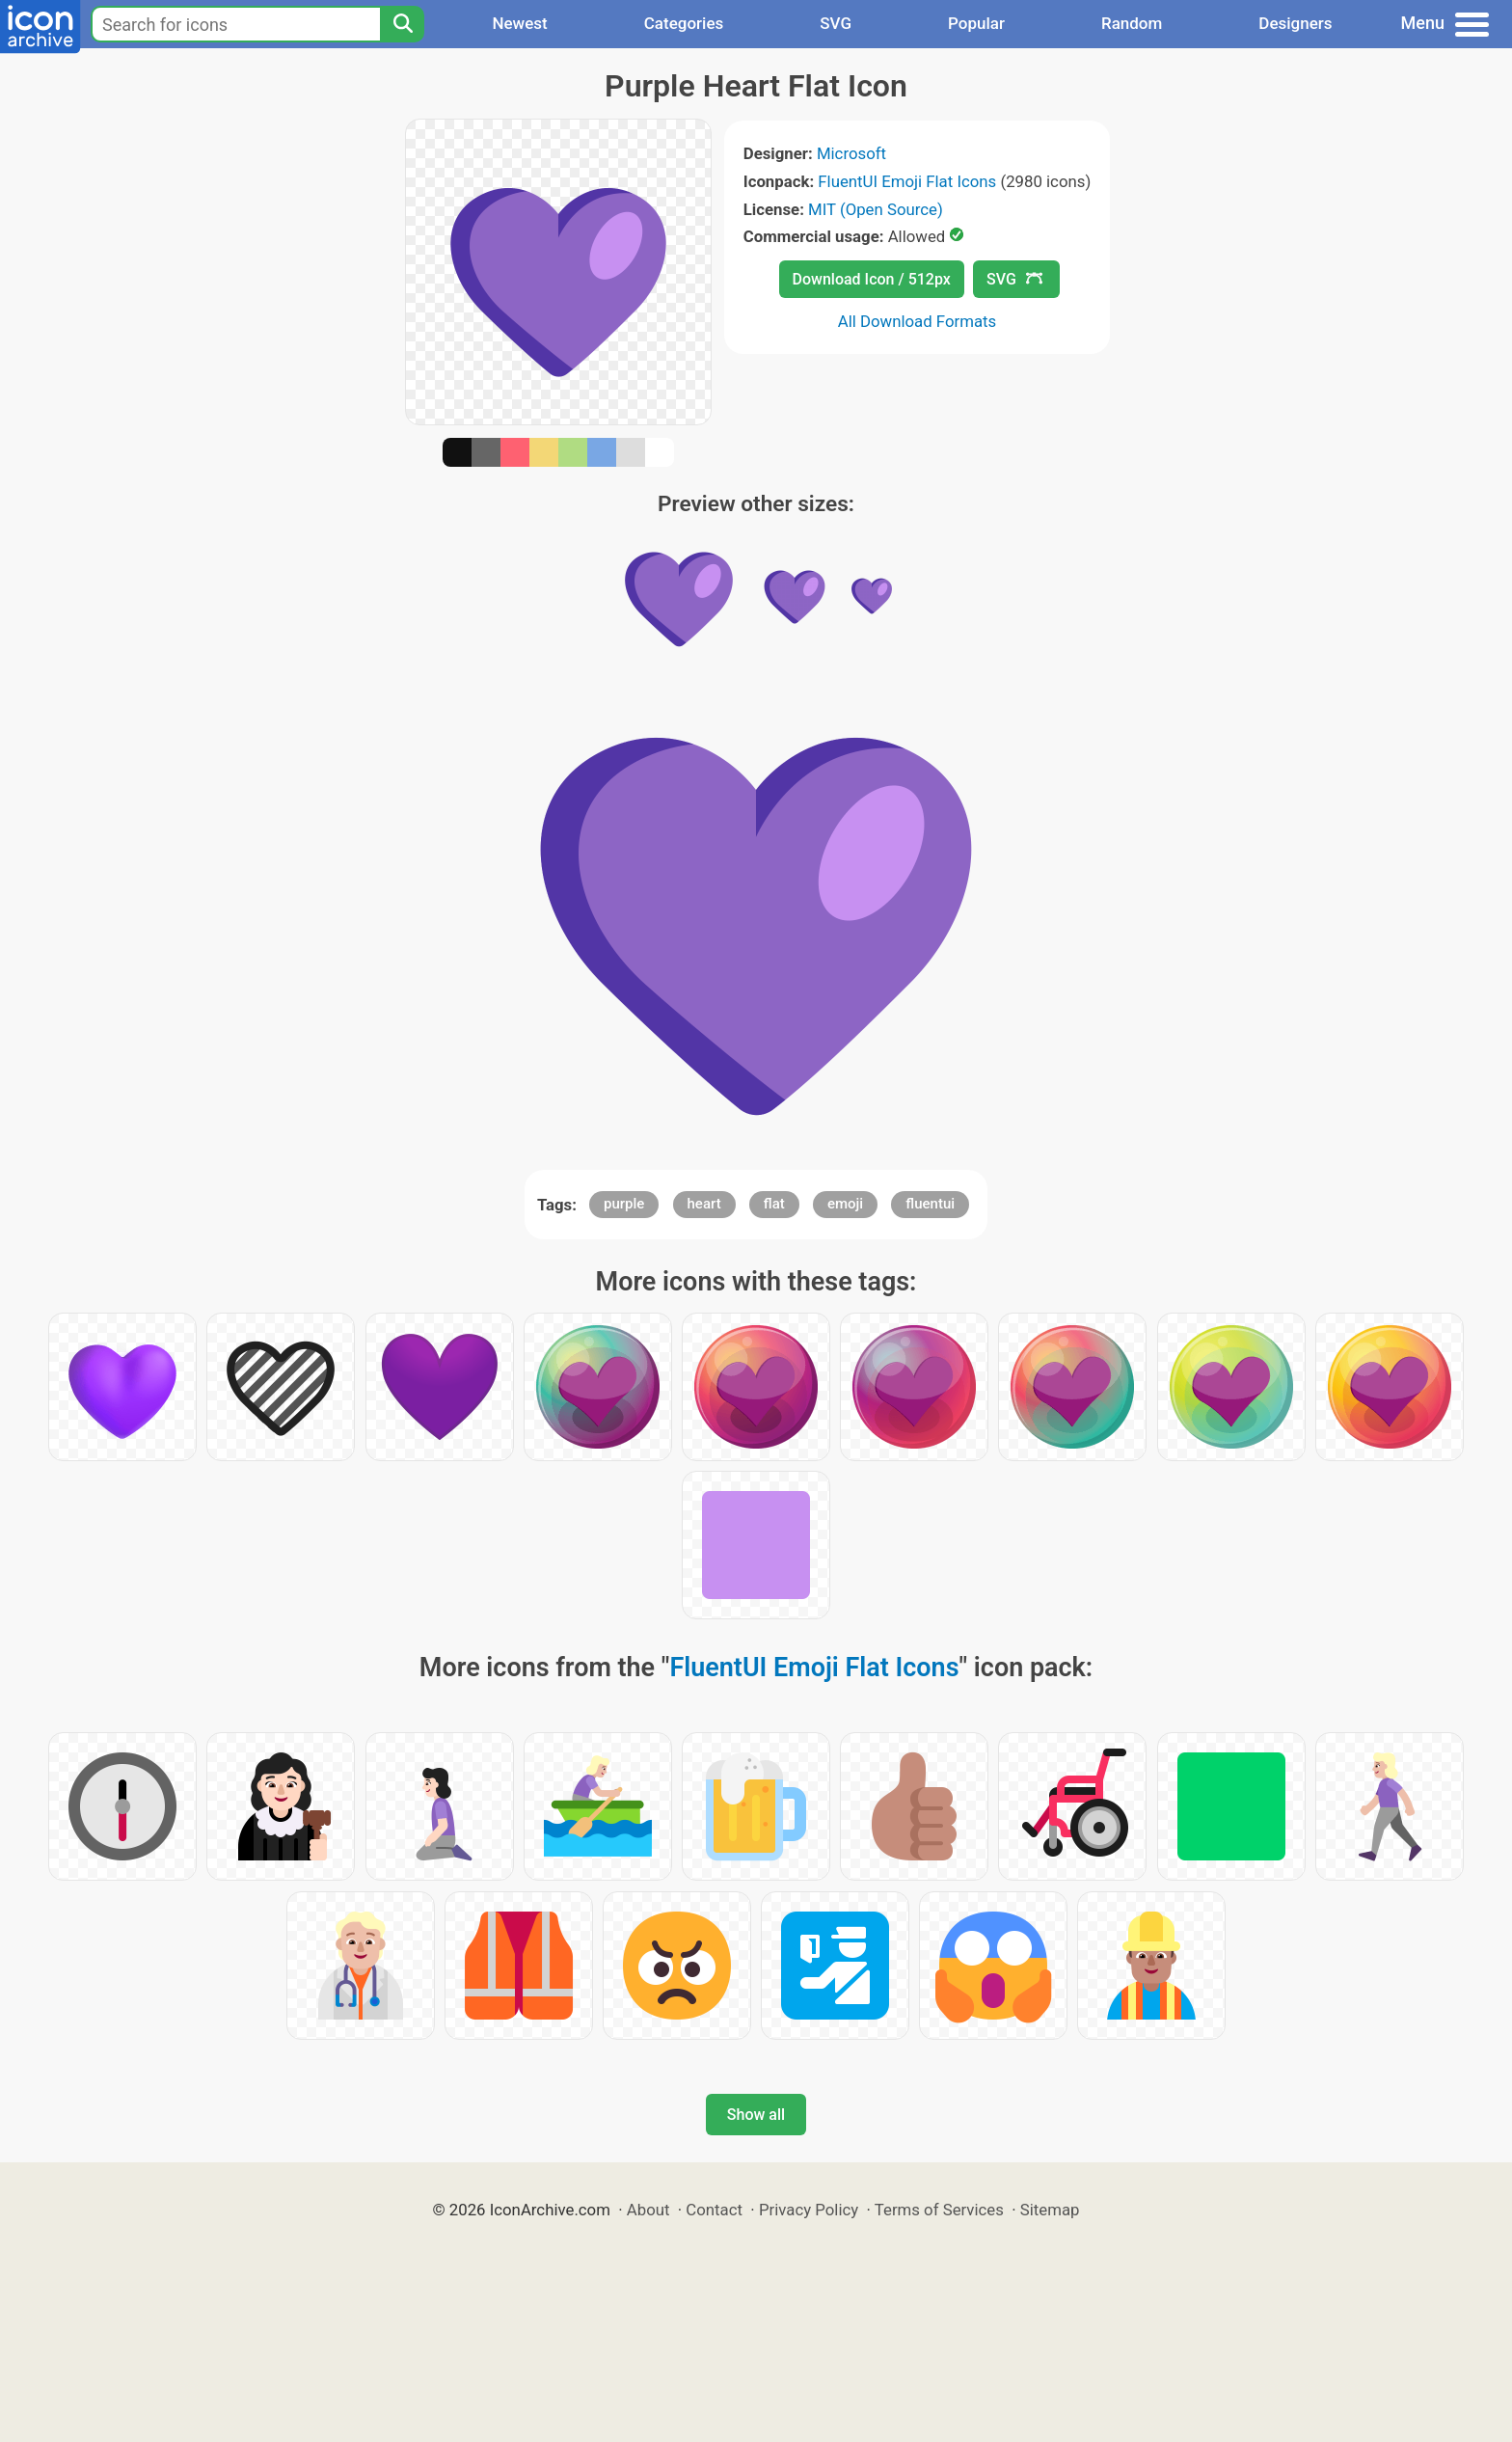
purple (624, 1203)
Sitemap (1050, 2209)
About (648, 2209)
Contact (714, 2209)
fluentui (930, 1203)
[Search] (402, 24)
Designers (1295, 23)
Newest (519, 23)
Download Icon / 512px (872, 279)
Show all (756, 2114)
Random (1131, 23)
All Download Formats (917, 321)
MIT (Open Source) (875, 209)
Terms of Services (939, 2209)
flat (774, 1203)
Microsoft (851, 153)
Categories (684, 23)
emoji (845, 1203)
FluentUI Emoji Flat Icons (907, 181)
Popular (976, 23)
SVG (835, 23)
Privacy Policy (808, 2209)
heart (704, 1203)
